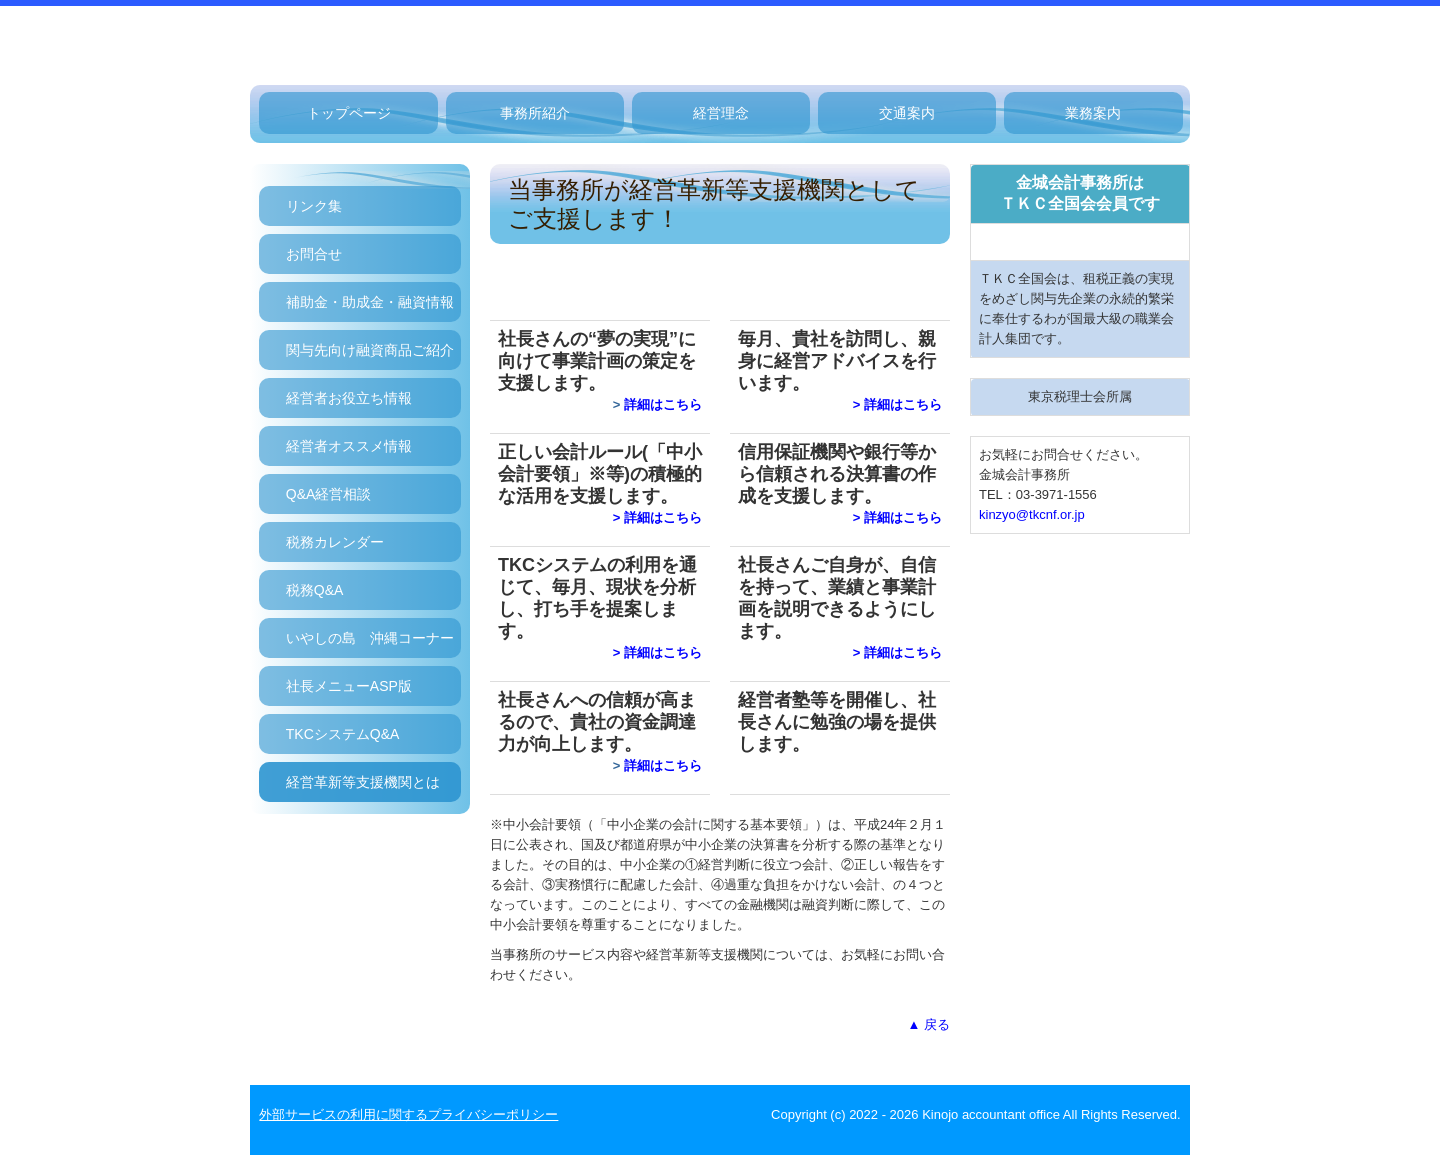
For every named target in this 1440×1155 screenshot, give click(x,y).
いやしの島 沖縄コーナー (370, 638)
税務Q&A (315, 590)
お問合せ (314, 254)
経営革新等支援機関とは (363, 782)
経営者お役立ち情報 (349, 398)
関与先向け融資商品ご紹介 (370, 350)
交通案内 (907, 113)
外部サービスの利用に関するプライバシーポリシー (408, 1114)
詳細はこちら (663, 404)
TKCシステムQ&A (343, 734)
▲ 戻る (929, 1024)
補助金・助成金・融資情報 (370, 302)
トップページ (349, 113)
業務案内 (1093, 113)
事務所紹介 (535, 113)
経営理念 (721, 113)
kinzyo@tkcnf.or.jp (1032, 514)
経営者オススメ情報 (349, 446)
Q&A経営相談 (329, 494)
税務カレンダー (335, 542)
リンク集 (314, 206)
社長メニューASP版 (349, 686)
